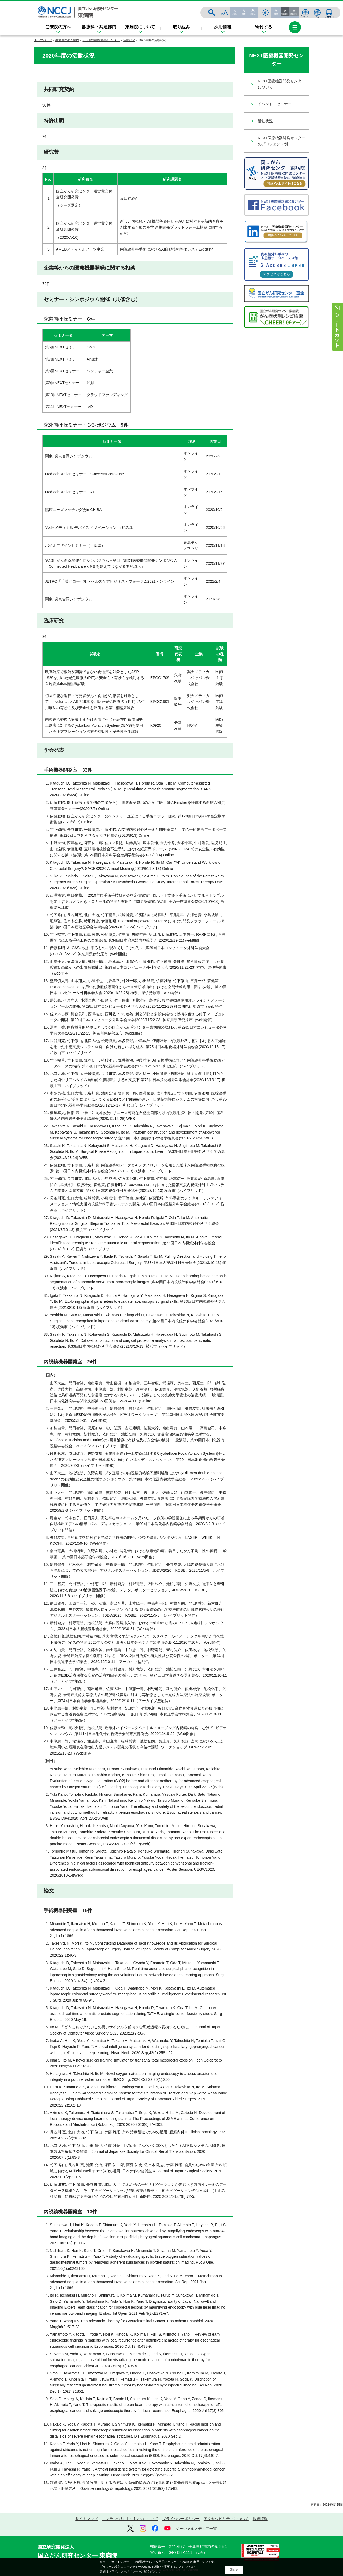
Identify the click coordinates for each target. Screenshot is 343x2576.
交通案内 (329, 12)
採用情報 (222, 27)
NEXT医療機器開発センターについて (281, 84)
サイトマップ (86, 2519)
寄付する (263, 27)
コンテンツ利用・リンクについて (130, 2519)
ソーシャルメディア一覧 (196, 2528)
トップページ (43, 40)
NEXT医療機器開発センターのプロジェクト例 (281, 141)
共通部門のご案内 (67, 40)
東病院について (140, 27)
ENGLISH (305, 12)
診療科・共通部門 (99, 27)
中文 (317, 12)
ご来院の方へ (58, 27)
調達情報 (260, 2519)
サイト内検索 (266, 12)
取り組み (181, 27)
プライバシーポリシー (181, 2519)
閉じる (234, 2569)
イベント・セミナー (275, 104)
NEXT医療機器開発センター (101, 40)
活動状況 (129, 40)
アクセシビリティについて (226, 2519)
